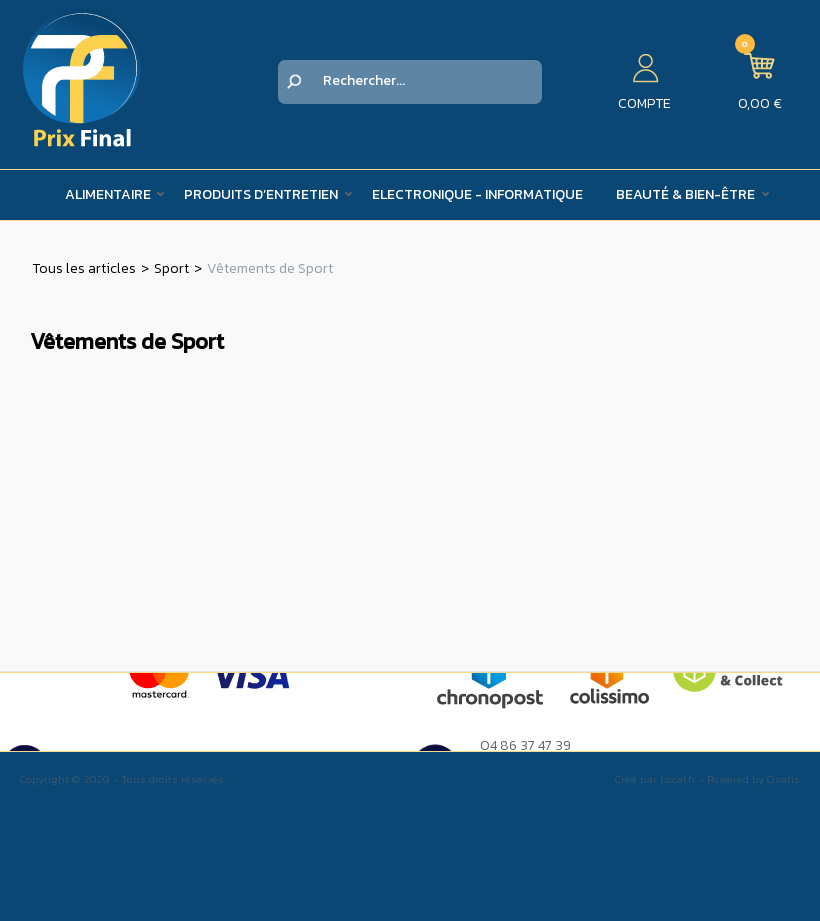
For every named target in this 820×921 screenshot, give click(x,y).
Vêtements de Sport (270, 268)
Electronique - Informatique (477, 194)
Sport (171, 268)
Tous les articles (84, 268)
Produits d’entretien (261, 194)
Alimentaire (108, 194)
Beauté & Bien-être (685, 194)
